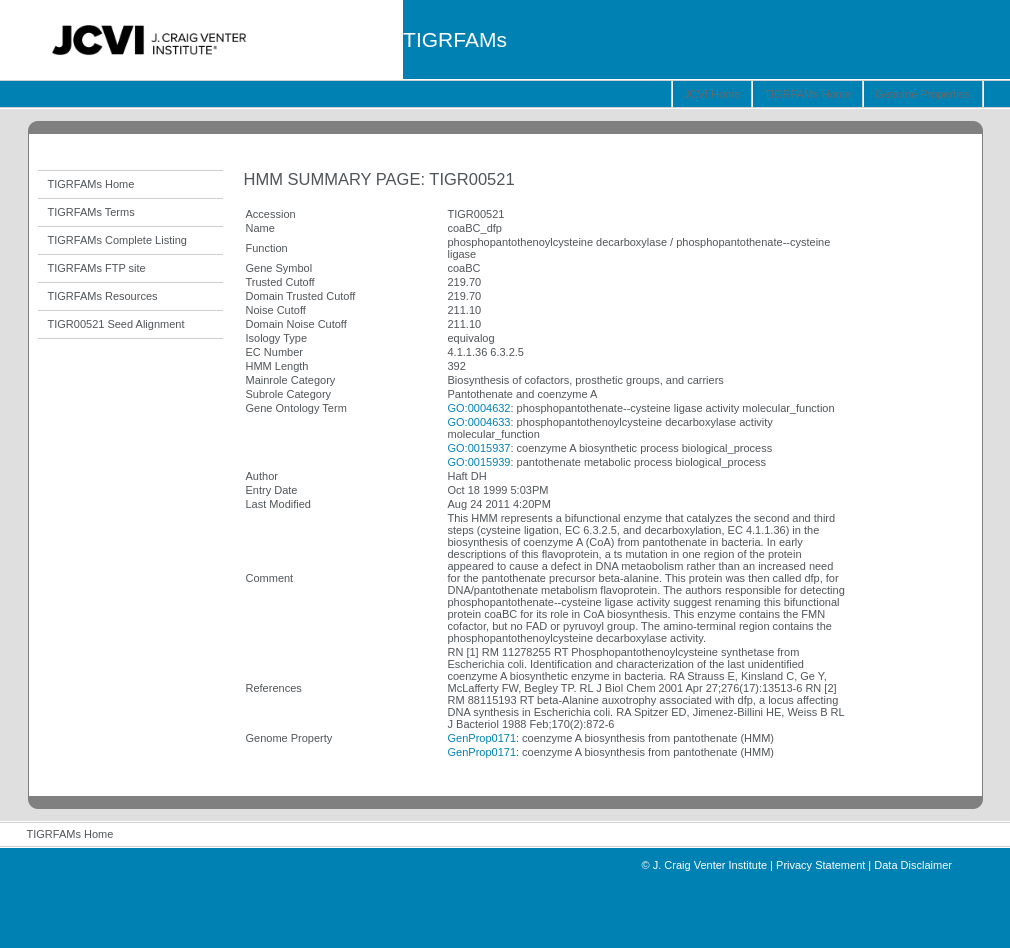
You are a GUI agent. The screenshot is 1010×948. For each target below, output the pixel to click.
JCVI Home (712, 94)
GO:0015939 (479, 462)
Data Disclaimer (913, 865)
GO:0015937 (479, 448)
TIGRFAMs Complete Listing (117, 240)
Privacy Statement (820, 865)
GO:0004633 (479, 422)
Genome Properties (922, 94)
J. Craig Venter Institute (710, 865)
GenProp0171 (482, 738)
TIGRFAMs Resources (103, 296)
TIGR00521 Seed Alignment (116, 324)
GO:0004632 (479, 408)
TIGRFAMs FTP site (97, 268)
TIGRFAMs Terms (91, 212)
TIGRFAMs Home (807, 94)
